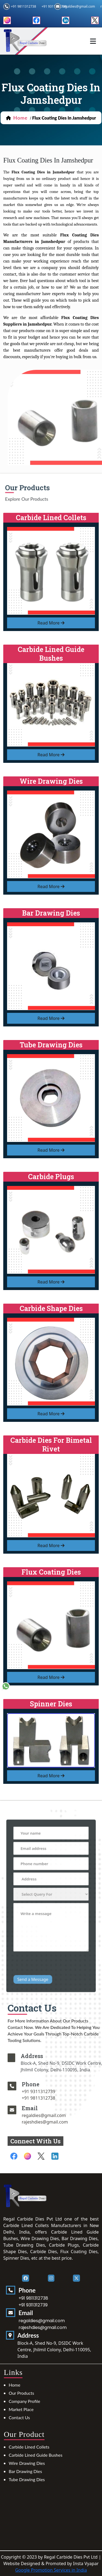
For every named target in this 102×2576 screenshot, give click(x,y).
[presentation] (52, 1949)
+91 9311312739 (54, 2091)
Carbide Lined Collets (29, 2446)
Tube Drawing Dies (27, 2479)
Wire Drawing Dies (27, 2463)
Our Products (21, 2393)
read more (51, 623)
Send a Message (37, 1961)
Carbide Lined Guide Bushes (35, 2455)
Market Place (21, 2409)
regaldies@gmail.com (78, 6)
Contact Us (19, 2417)
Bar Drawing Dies (25, 2471)
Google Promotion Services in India (51, 2570)
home (20, 118)
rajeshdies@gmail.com (60, 2122)
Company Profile (24, 2401)
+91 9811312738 (23, 6)
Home (14, 2384)
